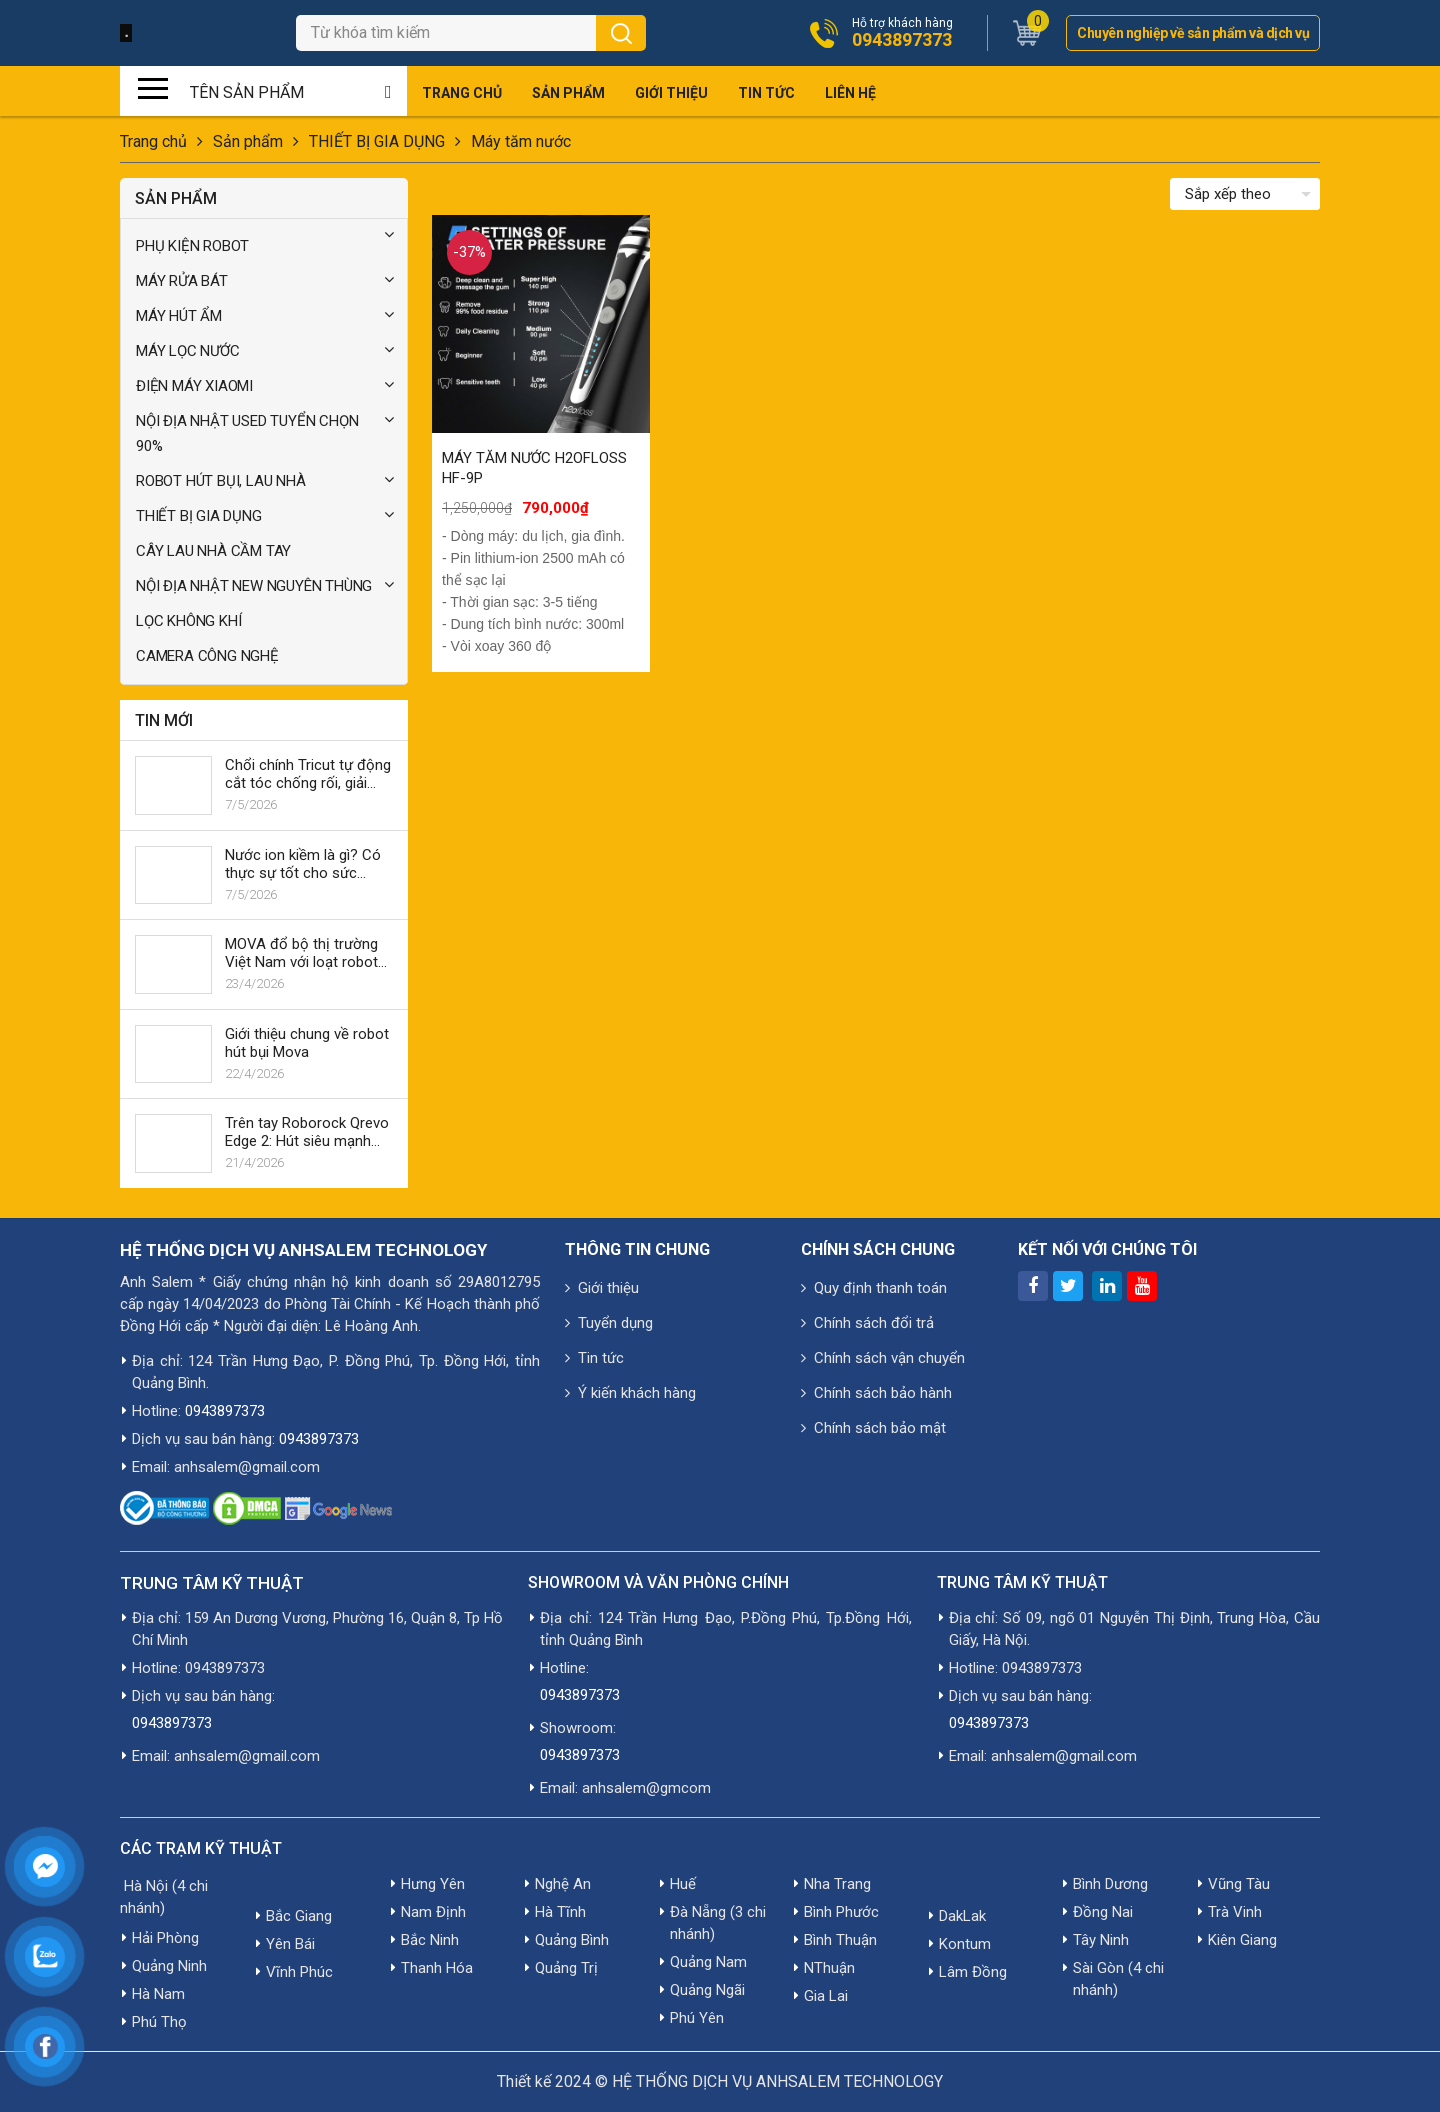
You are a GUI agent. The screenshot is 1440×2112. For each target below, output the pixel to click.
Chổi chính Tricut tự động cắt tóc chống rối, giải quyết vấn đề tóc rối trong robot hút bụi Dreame (308, 774)
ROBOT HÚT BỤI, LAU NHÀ (221, 481)
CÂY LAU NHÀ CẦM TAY (213, 551)
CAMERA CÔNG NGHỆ (207, 656)
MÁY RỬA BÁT (182, 281)
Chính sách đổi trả (867, 1323)
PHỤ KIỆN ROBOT (192, 246)
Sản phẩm (568, 93)
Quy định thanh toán (874, 1288)
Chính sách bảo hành (876, 1393)
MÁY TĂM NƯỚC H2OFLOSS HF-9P (534, 468)
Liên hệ (850, 93)
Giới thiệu (671, 93)
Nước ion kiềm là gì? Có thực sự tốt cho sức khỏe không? (303, 864)
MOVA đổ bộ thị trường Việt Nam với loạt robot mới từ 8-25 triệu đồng (301, 953)
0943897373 (902, 40)
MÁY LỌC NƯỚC (188, 351)
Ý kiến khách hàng (630, 1393)
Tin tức (766, 93)
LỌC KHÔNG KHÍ (188, 621)
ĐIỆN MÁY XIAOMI (194, 386)
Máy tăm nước (523, 141)
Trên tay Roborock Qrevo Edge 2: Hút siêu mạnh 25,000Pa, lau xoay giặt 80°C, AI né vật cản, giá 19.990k (307, 1132)
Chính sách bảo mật (873, 1428)
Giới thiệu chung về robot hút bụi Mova (307, 1043)
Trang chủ (462, 93)
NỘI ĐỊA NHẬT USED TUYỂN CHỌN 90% (247, 433)
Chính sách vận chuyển (883, 1358)
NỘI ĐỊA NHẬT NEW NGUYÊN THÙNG (254, 586)
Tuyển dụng (609, 1323)
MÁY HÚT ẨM (179, 316)
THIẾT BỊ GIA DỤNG (377, 141)
